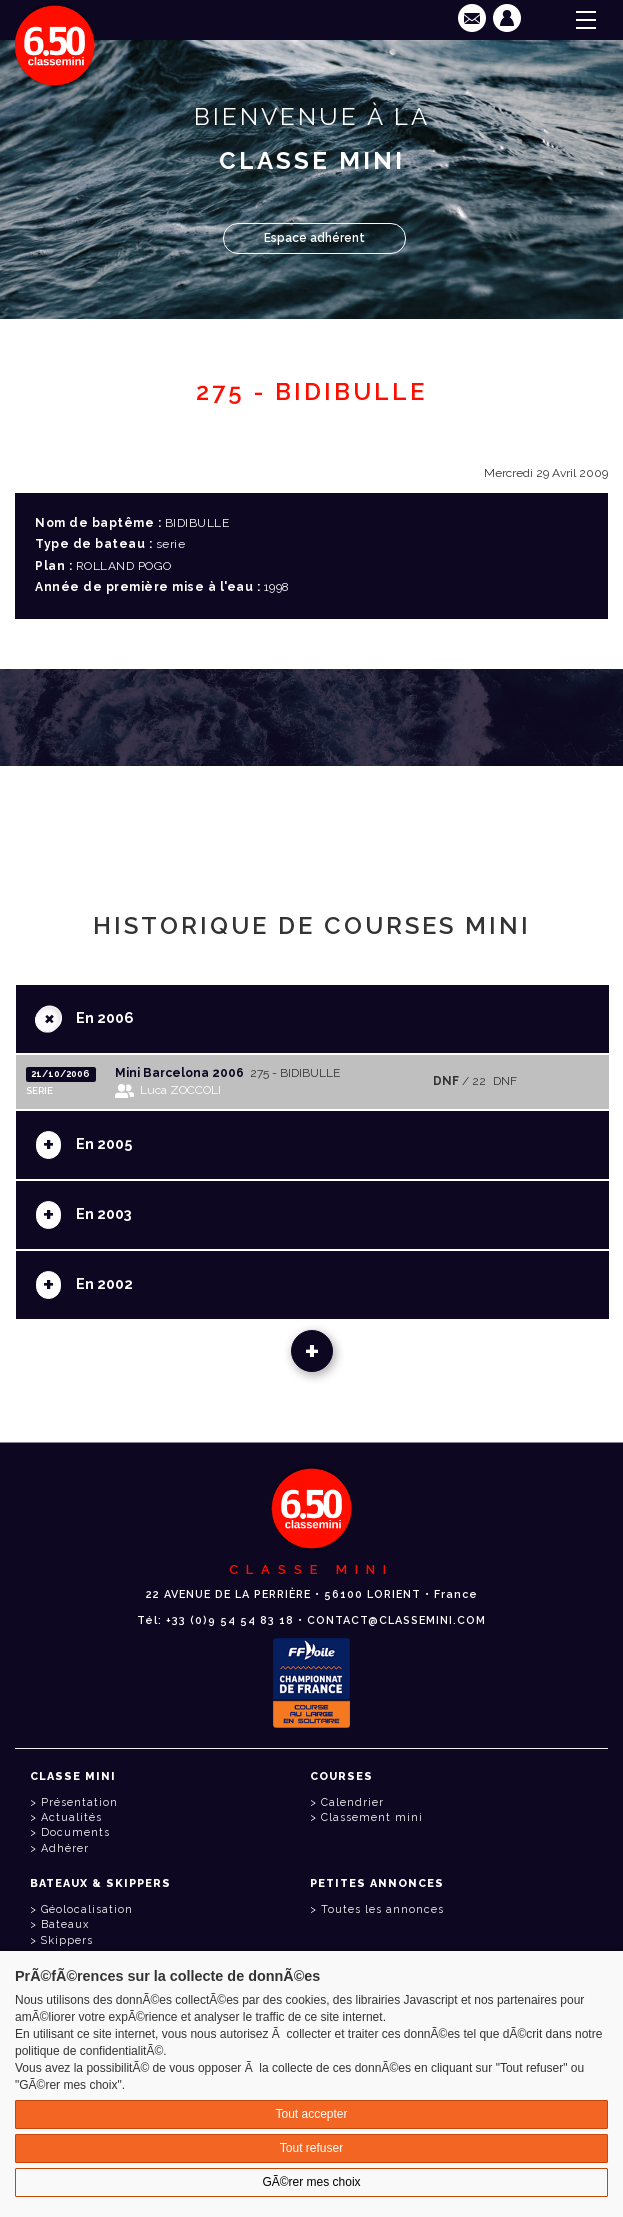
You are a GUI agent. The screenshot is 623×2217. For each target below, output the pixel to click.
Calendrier (352, 1802)
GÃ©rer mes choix (311, 2182)
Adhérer (65, 1848)
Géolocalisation (87, 1909)
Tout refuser (311, 2148)
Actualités (71, 1817)
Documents (75, 1832)
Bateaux (65, 1924)
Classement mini (372, 1817)
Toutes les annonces (382, 1909)
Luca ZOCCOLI (180, 1090)
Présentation (79, 1802)
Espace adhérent (314, 238)
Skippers (67, 1940)
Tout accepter (311, 2114)
